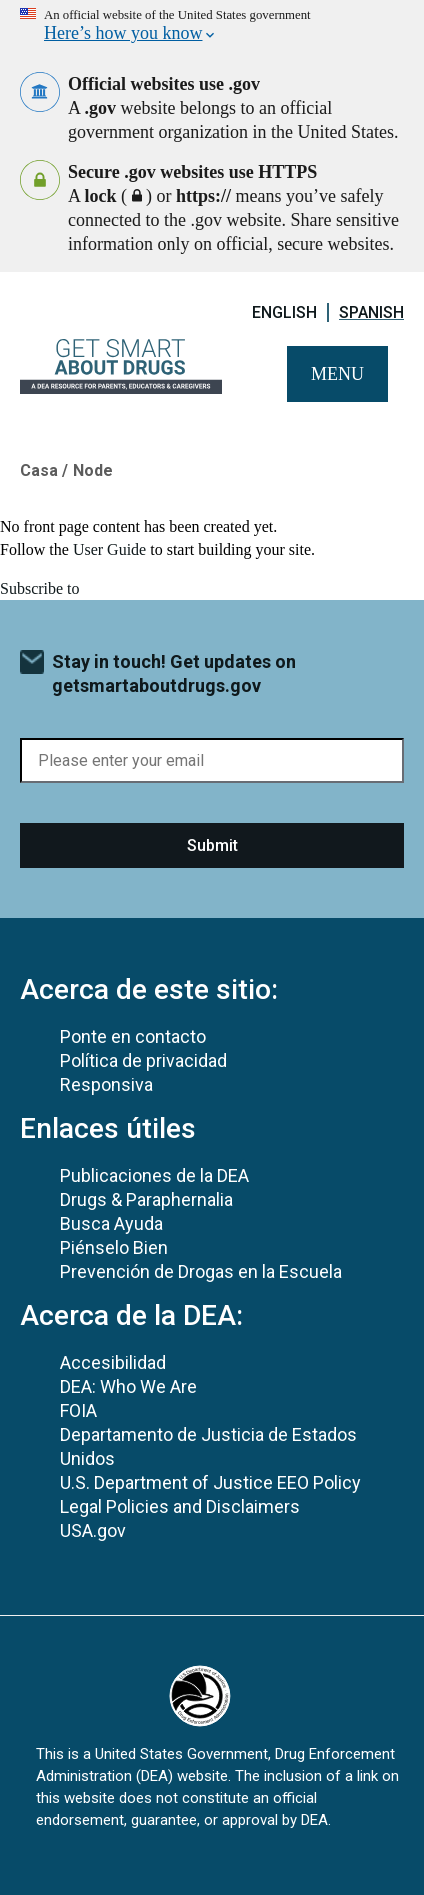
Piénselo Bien (114, 1247)
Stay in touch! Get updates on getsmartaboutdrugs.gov (174, 673)
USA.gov (93, 1530)
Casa (39, 470)
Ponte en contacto (133, 1036)
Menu (337, 374)
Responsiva (106, 1084)
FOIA (78, 1410)
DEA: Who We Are (128, 1386)
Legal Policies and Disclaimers (180, 1506)
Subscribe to (40, 588)
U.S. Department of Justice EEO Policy (210, 1482)
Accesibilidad (113, 1362)
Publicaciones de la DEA (154, 1175)
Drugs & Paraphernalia (146, 1199)
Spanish (371, 312)
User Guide (109, 549)
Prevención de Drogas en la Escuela (201, 1271)
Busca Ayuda (111, 1223)
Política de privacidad (143, 1060)
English (284, 312)
